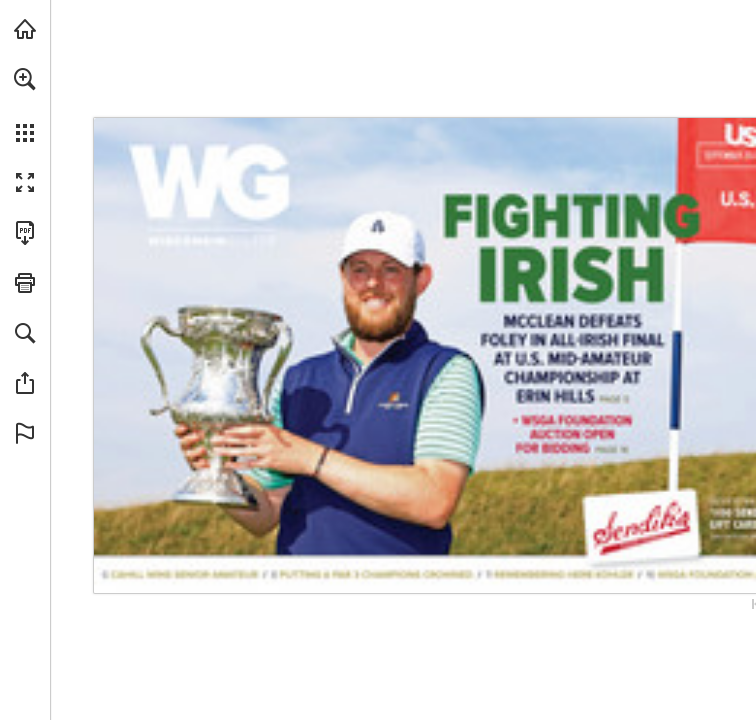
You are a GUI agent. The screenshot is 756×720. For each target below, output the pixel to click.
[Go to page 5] (569, 292)
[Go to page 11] (559, 574)
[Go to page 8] (371, 574)
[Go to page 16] (571, 435)
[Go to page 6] (181, 575)
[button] (25, 79)
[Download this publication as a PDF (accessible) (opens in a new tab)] (25, 233)
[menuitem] (25, 105)
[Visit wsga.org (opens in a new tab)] (25, 29)
